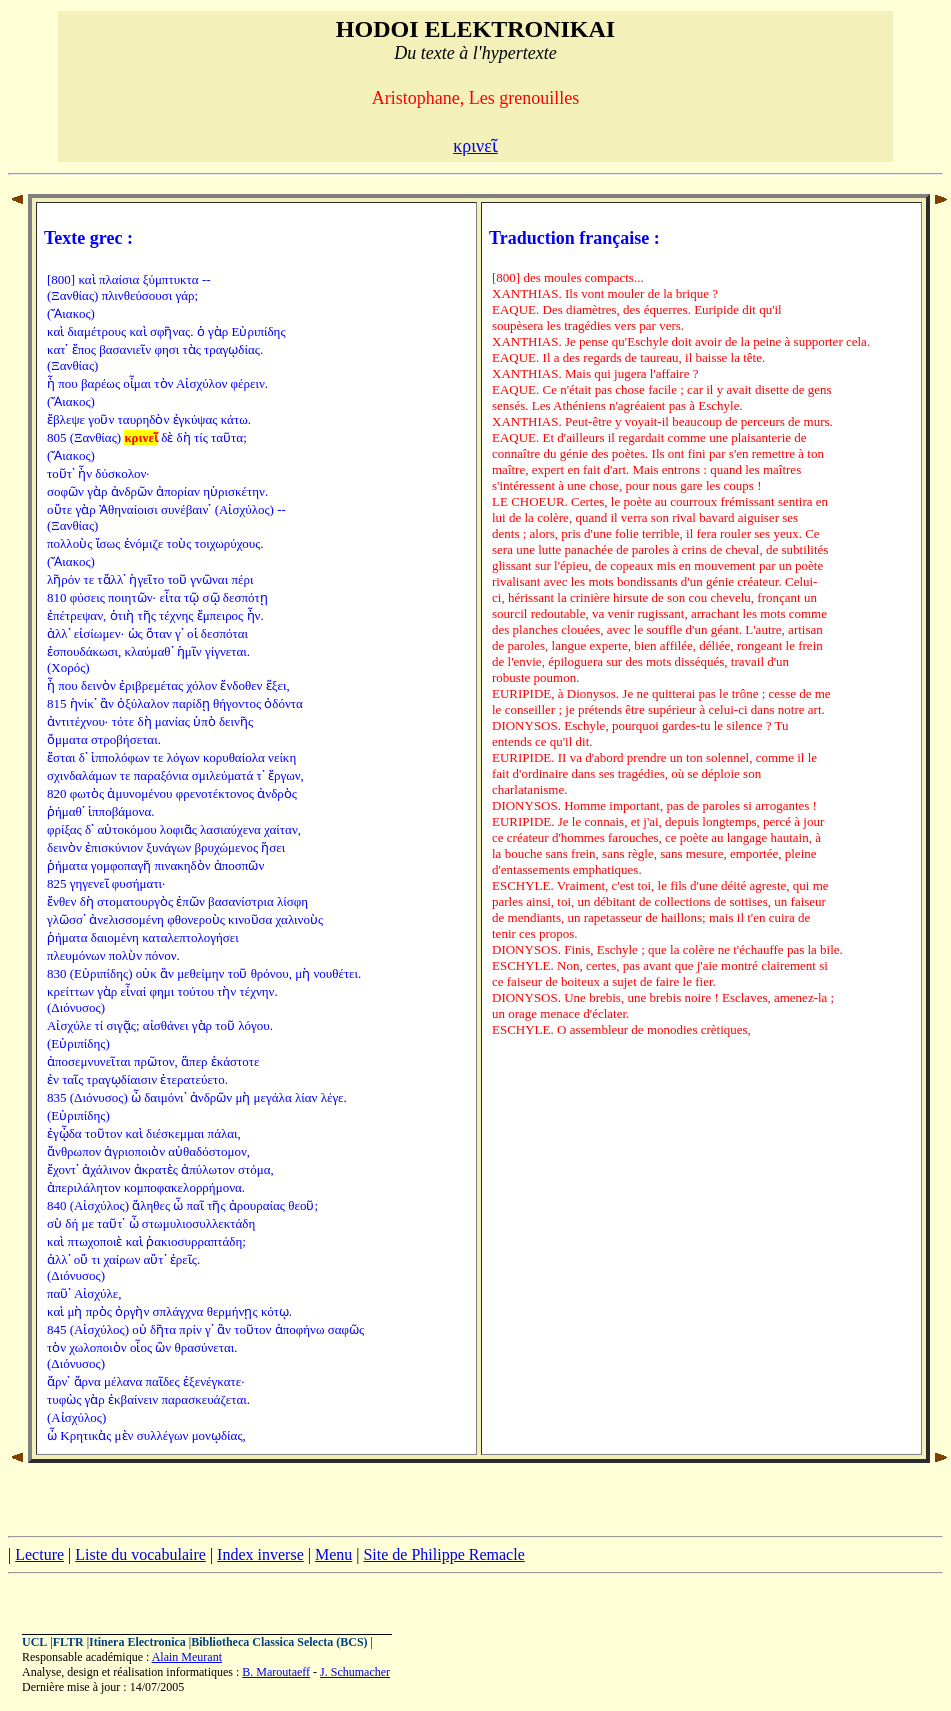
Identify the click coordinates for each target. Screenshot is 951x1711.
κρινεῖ (475, 146)
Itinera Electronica (137, 1642)
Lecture (39, 1554)
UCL (34, 1642)
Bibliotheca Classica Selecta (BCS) (279, 1642)
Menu (333, 1554)
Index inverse (260, 1554)
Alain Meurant (187, 1657)
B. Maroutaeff (276, 1672)
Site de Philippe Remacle (443, 1554)
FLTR (68, 1642)
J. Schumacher (355, 1672)
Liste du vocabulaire (140, 1554)
